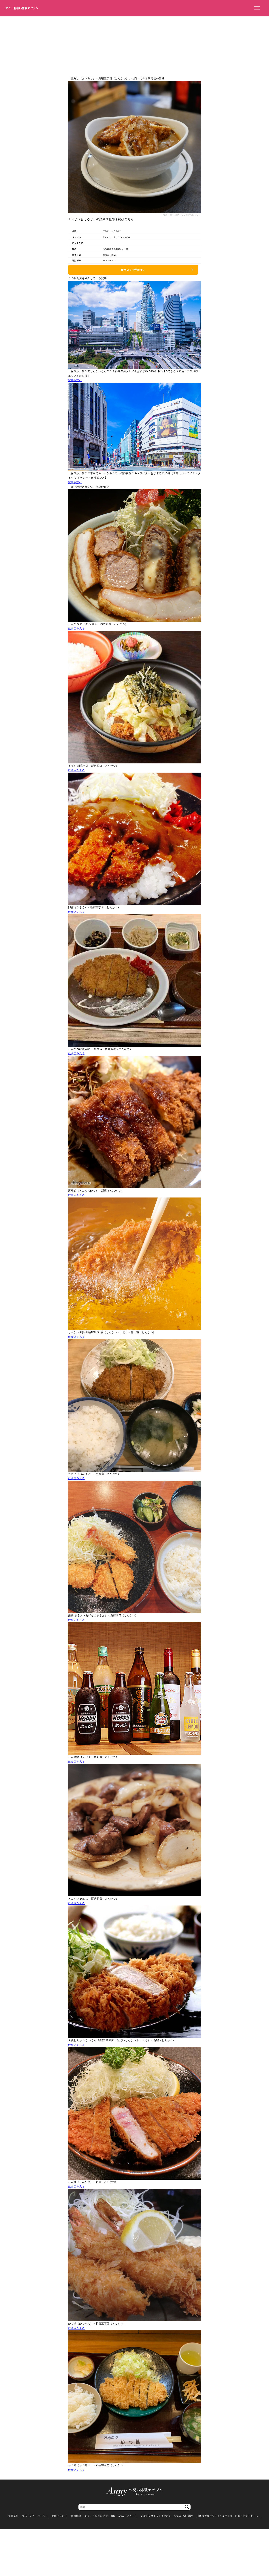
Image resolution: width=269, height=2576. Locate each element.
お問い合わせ (59, 2516)
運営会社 (13, 2516)
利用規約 (76, 2516)
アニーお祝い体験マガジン (21, 8)
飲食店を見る (76, 628)
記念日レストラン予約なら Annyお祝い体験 (167, 2516)
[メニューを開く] (256, 8)
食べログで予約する (133, 269)
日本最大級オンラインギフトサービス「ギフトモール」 (229, 2516)
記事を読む (75, 380)
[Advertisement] (134, 44)
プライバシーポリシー (35, 2516)
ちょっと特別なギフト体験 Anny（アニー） (111, 2516)
